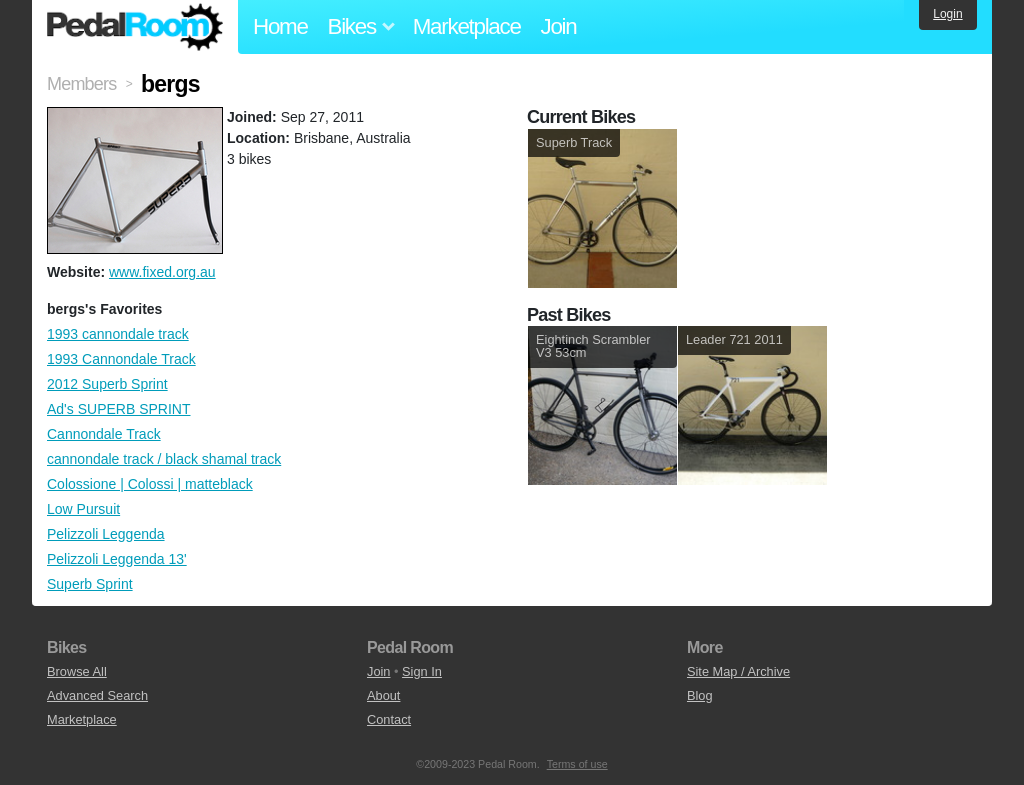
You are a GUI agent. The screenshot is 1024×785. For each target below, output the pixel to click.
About (383, 695)
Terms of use (577, 764)
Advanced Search (97, 695)
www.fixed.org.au (162, 272)
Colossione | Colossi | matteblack (150, 484)
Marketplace (467, 26)
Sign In (422, 671)
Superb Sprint (90, 584)
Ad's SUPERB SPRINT (119, 409)
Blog (700, 695)
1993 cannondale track (118, 334)
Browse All (77, 671)
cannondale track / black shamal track (164, 459)
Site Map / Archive (738, 671)
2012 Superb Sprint (107, 384)
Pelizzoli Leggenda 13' (117, 559)
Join (559, 26)
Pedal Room (135, 27)
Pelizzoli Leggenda (106, 534)
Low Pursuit (83, 509)
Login (947, 14)
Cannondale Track (104, 434)
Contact (389, 719)
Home (280, 26)
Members (81, 84)
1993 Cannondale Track (121, 359)
